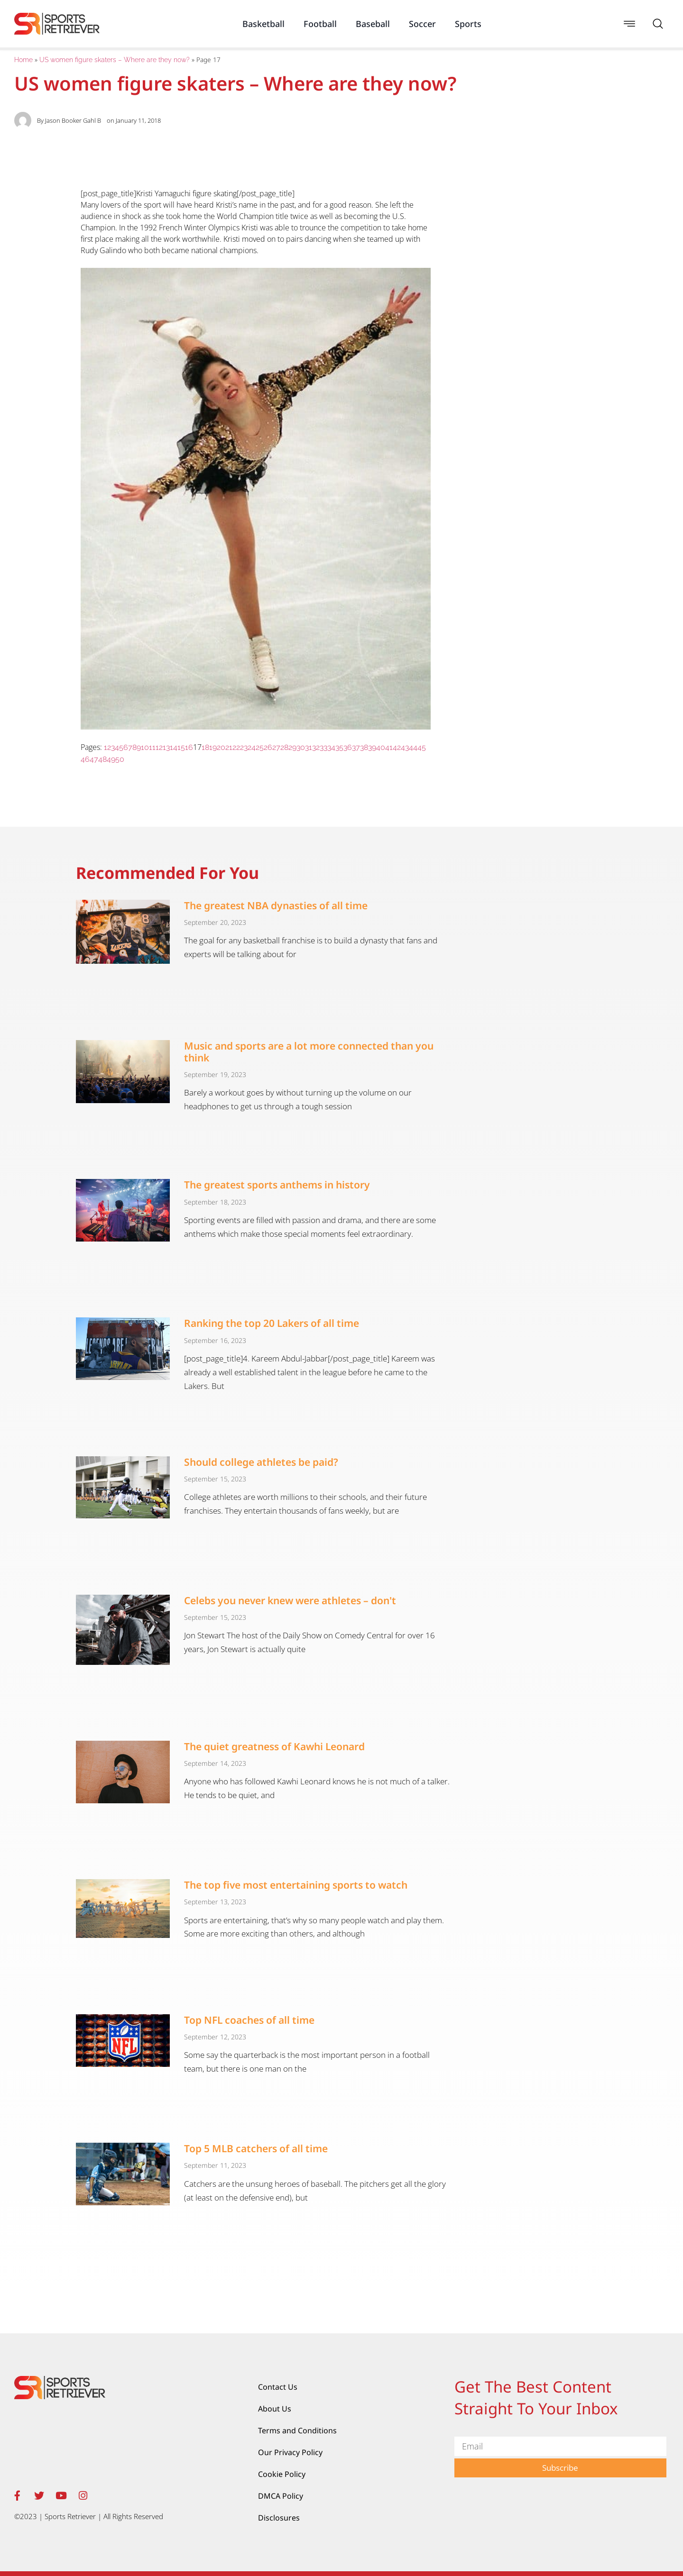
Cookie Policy (281, 2474)
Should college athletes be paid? (261, 1462)
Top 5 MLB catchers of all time (256, 2148)
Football (320, 23)
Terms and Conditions (297, 2430)
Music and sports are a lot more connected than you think (309, 1051)
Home (23, 60)
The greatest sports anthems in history (277, 1184)
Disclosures (279, 2517)
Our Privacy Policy (290, 2452)
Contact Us (277, 2387)
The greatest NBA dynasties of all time (276, 905)
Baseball (373, 23)
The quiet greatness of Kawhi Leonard (274, 1746)
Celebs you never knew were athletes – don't (290, 1600)
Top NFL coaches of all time (249, 2020)
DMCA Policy (280, 2496)
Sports (468, 23)
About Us (274, 2408)
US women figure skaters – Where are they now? (114, 60)
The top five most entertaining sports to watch (295, 1884)
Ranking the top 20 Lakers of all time (271, 1323)
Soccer (422, 23)
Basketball (263, 23)
